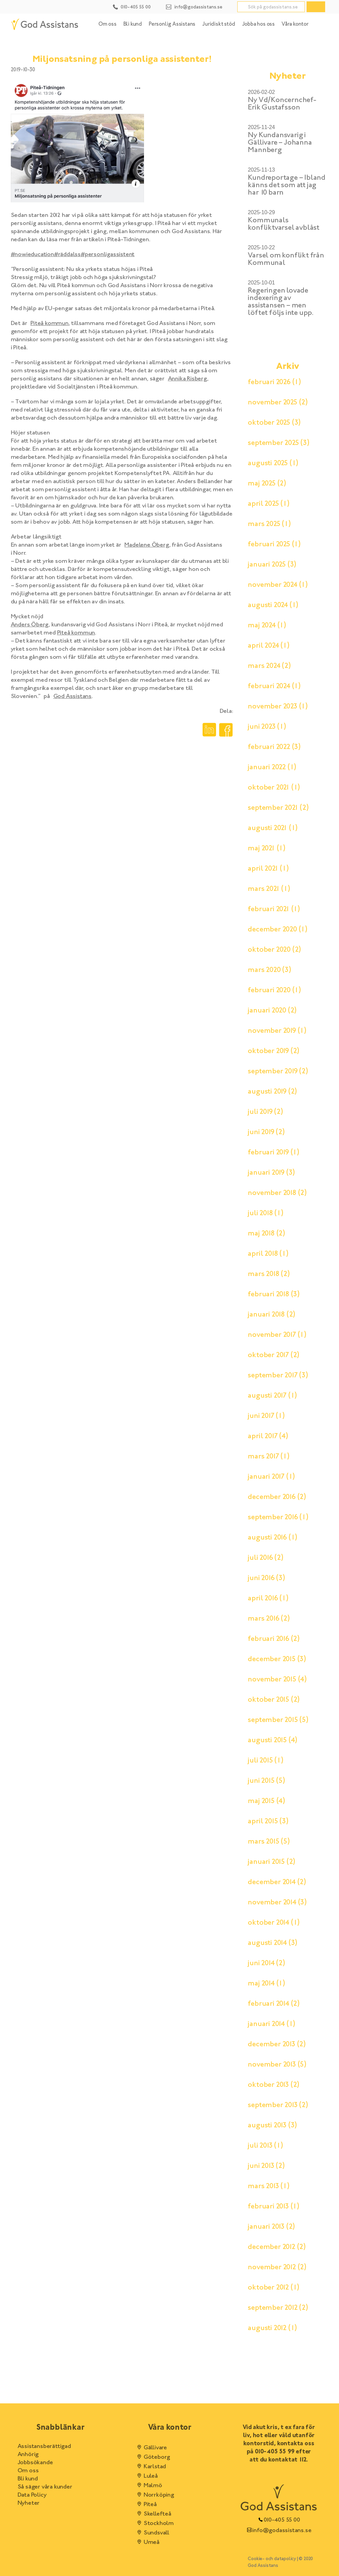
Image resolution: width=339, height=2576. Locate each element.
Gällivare (151, 2448)
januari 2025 (272, 564)
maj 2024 (267, 625)
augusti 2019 (272, 1092)
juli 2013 (265, 2146)
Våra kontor (295, 24)
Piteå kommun (49, 323)
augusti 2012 (272, 2328)
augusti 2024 (273, 605)
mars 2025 (269, 524)
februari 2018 (274, 1294)
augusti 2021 (273, 828)
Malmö (148, 2486)
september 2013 (278, 2105)
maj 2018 (266, 1233)
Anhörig (28, 2454)
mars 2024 (269, 666)
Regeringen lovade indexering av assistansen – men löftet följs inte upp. (281, 302)
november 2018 (277, 1193)
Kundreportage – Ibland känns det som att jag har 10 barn (286, 185)
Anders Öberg (30, 625)
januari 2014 (271, 2024)
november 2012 (277, 2267)
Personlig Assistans (172, 24)
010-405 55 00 (279, 2520)
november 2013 (277, 2064)
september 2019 (278, 1071)
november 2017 (277, 1335)
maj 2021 (267, 848)
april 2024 (268, 646)
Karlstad (150, 2467)
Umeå (147, 2542)
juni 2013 (266, 2166)
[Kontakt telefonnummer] (132, 6)
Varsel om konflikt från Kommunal (286, 259)
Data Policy (32, 2495)
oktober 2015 (274, 1700)
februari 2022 (274, 747)
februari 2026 (274, 382)
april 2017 (268, 1436)
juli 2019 (265, 1112)
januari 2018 (271, 1314)
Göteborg (152, 2457)
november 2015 (277, 1679)
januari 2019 (271, 1173)
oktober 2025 (274, 423)
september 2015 (278, 1720)
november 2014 (277, 1902)
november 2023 (278, 706)
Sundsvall (152, 2533)
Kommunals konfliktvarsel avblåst (283, 224)
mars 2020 (269, 970)
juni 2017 (266, 1416)
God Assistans (72, 696)
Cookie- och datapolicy (272, 2559)
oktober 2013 (273, 2085)
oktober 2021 (274, 787)
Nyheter (29, 2503)
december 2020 (278, 929)
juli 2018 (265, 1213)
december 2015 (277, 1659)
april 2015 (268, 1821)
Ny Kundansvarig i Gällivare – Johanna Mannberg (280, 143)
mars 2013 (268, 2186)
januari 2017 (271, 1477)
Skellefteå (153, 2514)
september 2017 (278, 1375)
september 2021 (278, 808)
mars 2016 (269, 1619)
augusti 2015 (272, 1740)
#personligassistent (108, 254)
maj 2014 (266, 1983)
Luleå (146, 2476)
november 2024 (278, 585)
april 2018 (268, 1254)
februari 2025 (274, 544)
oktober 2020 (274, 950)
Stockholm (154, 2523)
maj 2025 (267, 483)
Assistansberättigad (44, 2446)
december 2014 (277, 1882)
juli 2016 (265, 1558)
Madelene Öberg (146, 545)
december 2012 (277, 2247)
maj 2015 (266, 1801)
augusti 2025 (273, 463)
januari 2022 (272, 767)
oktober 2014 (274, 1923)
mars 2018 (269, 1274)
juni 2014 (266, 1963)
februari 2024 (274, 686)
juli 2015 (265, 1760)
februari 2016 (274, 1639)
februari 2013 (273, 2206)
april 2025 (268, 504)
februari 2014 (274, 2004)
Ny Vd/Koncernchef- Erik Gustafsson (282, 104)
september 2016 (278, 1517)
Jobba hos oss (258, 24)
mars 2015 (269, 1842)
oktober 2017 (273, 1355)
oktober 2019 (273, 1051)
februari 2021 (274, 909)
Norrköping (154, 2495)
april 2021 (268, 869)
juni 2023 (267, 727)
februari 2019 (273, 1152)
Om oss (107, 24)
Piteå (146, 2504)
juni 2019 (266, 1132)
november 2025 (278, 402)
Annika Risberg (187, 379)
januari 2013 (271, 2227)
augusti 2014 (272, 1943)
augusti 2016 (272, 1537)
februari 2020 (274, 990)
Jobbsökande (35, 2463)
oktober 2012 (273, 2287)
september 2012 (278, 2308)
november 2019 (277, 1031)
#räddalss (67, 254)
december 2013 (277, 2044)
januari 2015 (271, 1862)
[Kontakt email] (194, 6)
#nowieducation (32, 254)
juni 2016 (266, 1578)
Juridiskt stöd (218, 24)
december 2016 (277, 1497)
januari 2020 (272, 1010)
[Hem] (45, 24)
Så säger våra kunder (45, 2487)
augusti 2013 (272, 2125)
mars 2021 (269, 889)
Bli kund (132, 24)
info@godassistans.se (278, 2530)
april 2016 (268, 1598)
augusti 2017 (272, 1396)
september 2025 (278, 443)
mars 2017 (268, 1456)
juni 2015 (266, 1781)
